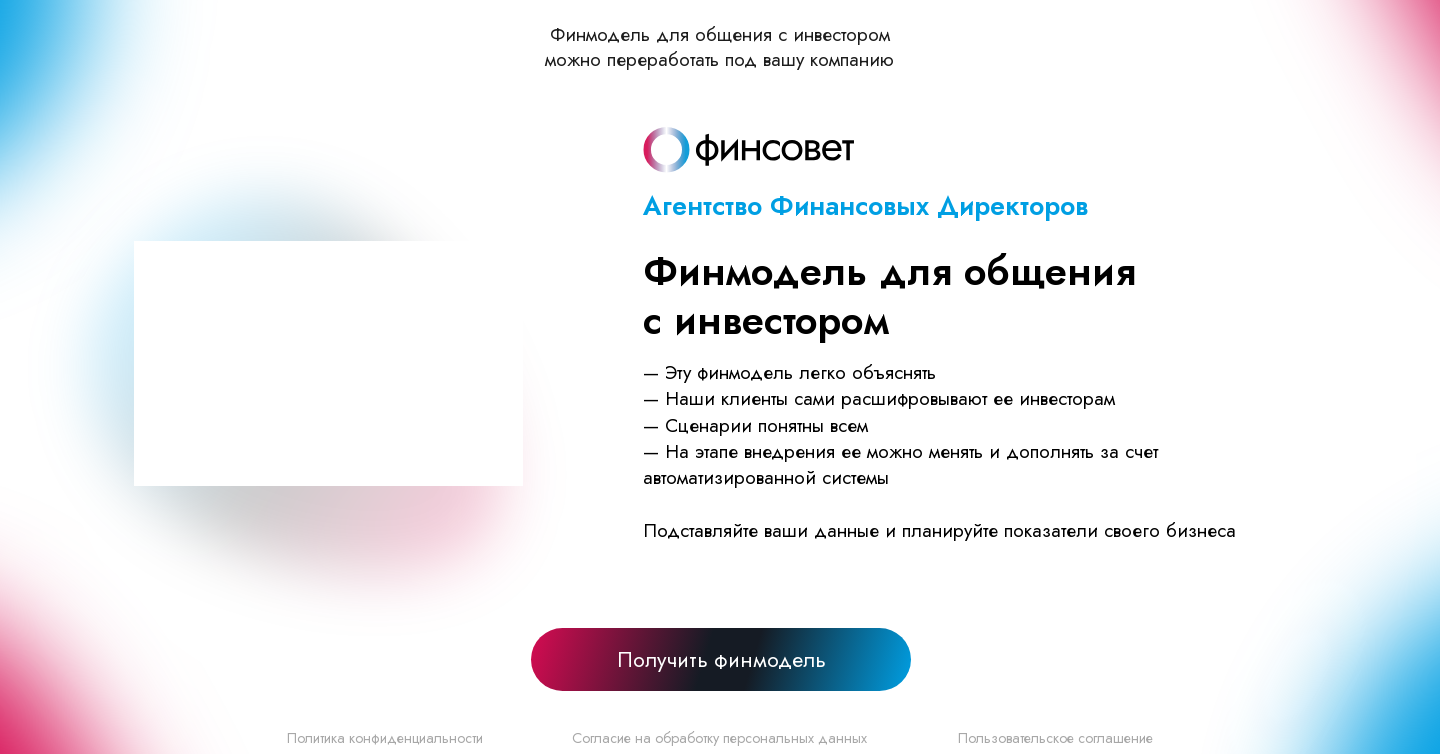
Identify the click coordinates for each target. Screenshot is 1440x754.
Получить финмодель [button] (721, 659)
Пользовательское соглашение (1055, 738)
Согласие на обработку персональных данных (719, 738)
